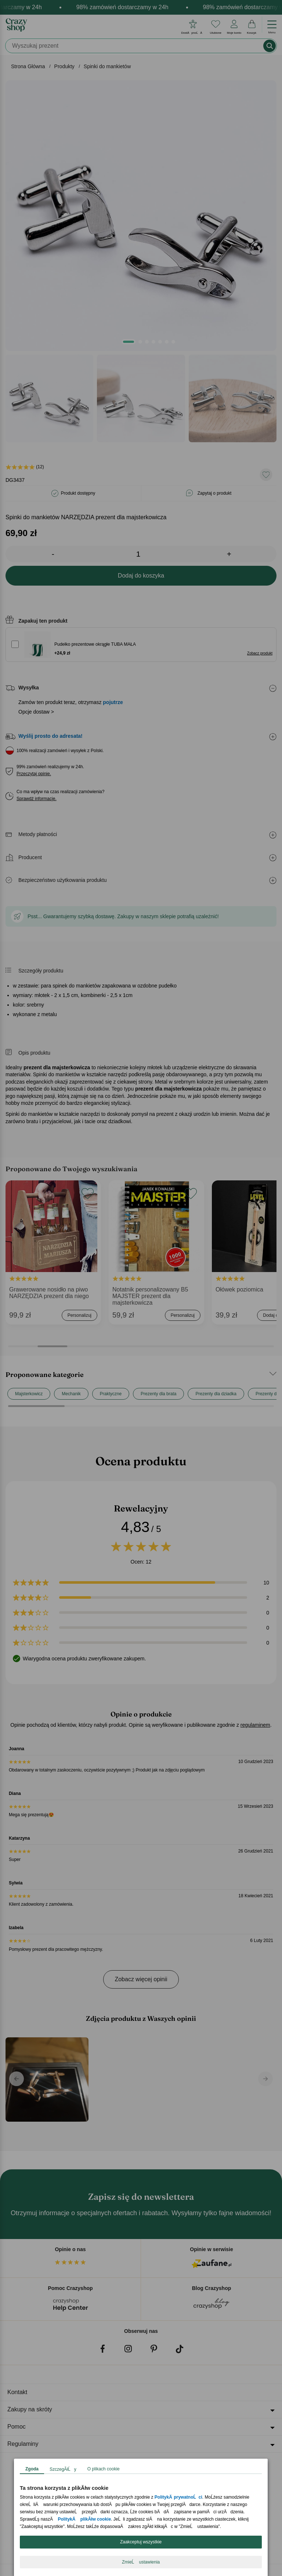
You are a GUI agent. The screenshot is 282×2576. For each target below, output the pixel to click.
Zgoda (32, 2468)
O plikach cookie (103, 2468)
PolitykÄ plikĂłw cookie (84, 2519)
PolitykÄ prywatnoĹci (178, 2497)
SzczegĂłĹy (63, 2469)
